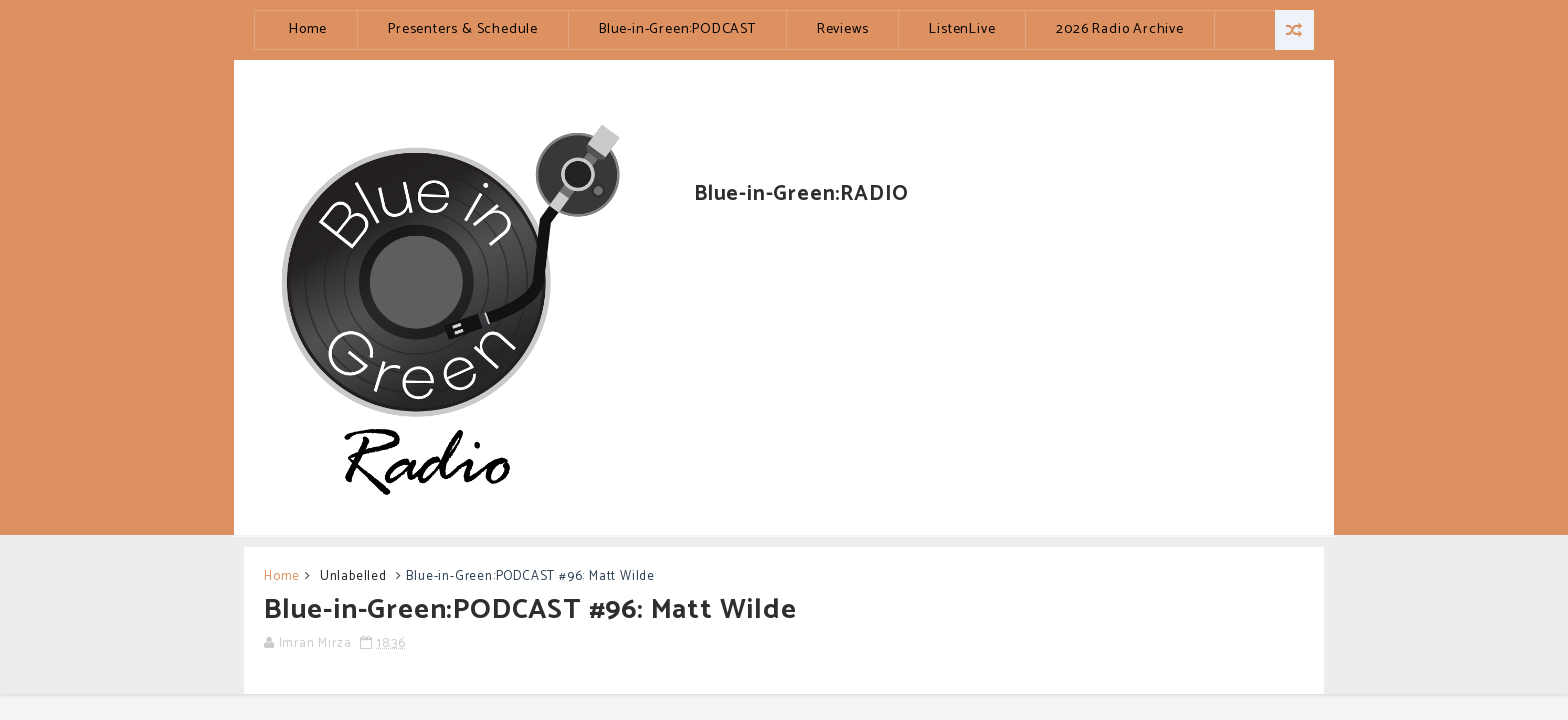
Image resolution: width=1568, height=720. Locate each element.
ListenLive (962, 29)
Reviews (843, 29)
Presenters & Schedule (463, 29)
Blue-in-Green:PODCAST (677, 29)
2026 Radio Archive (1119, 29)
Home (308, 29)
